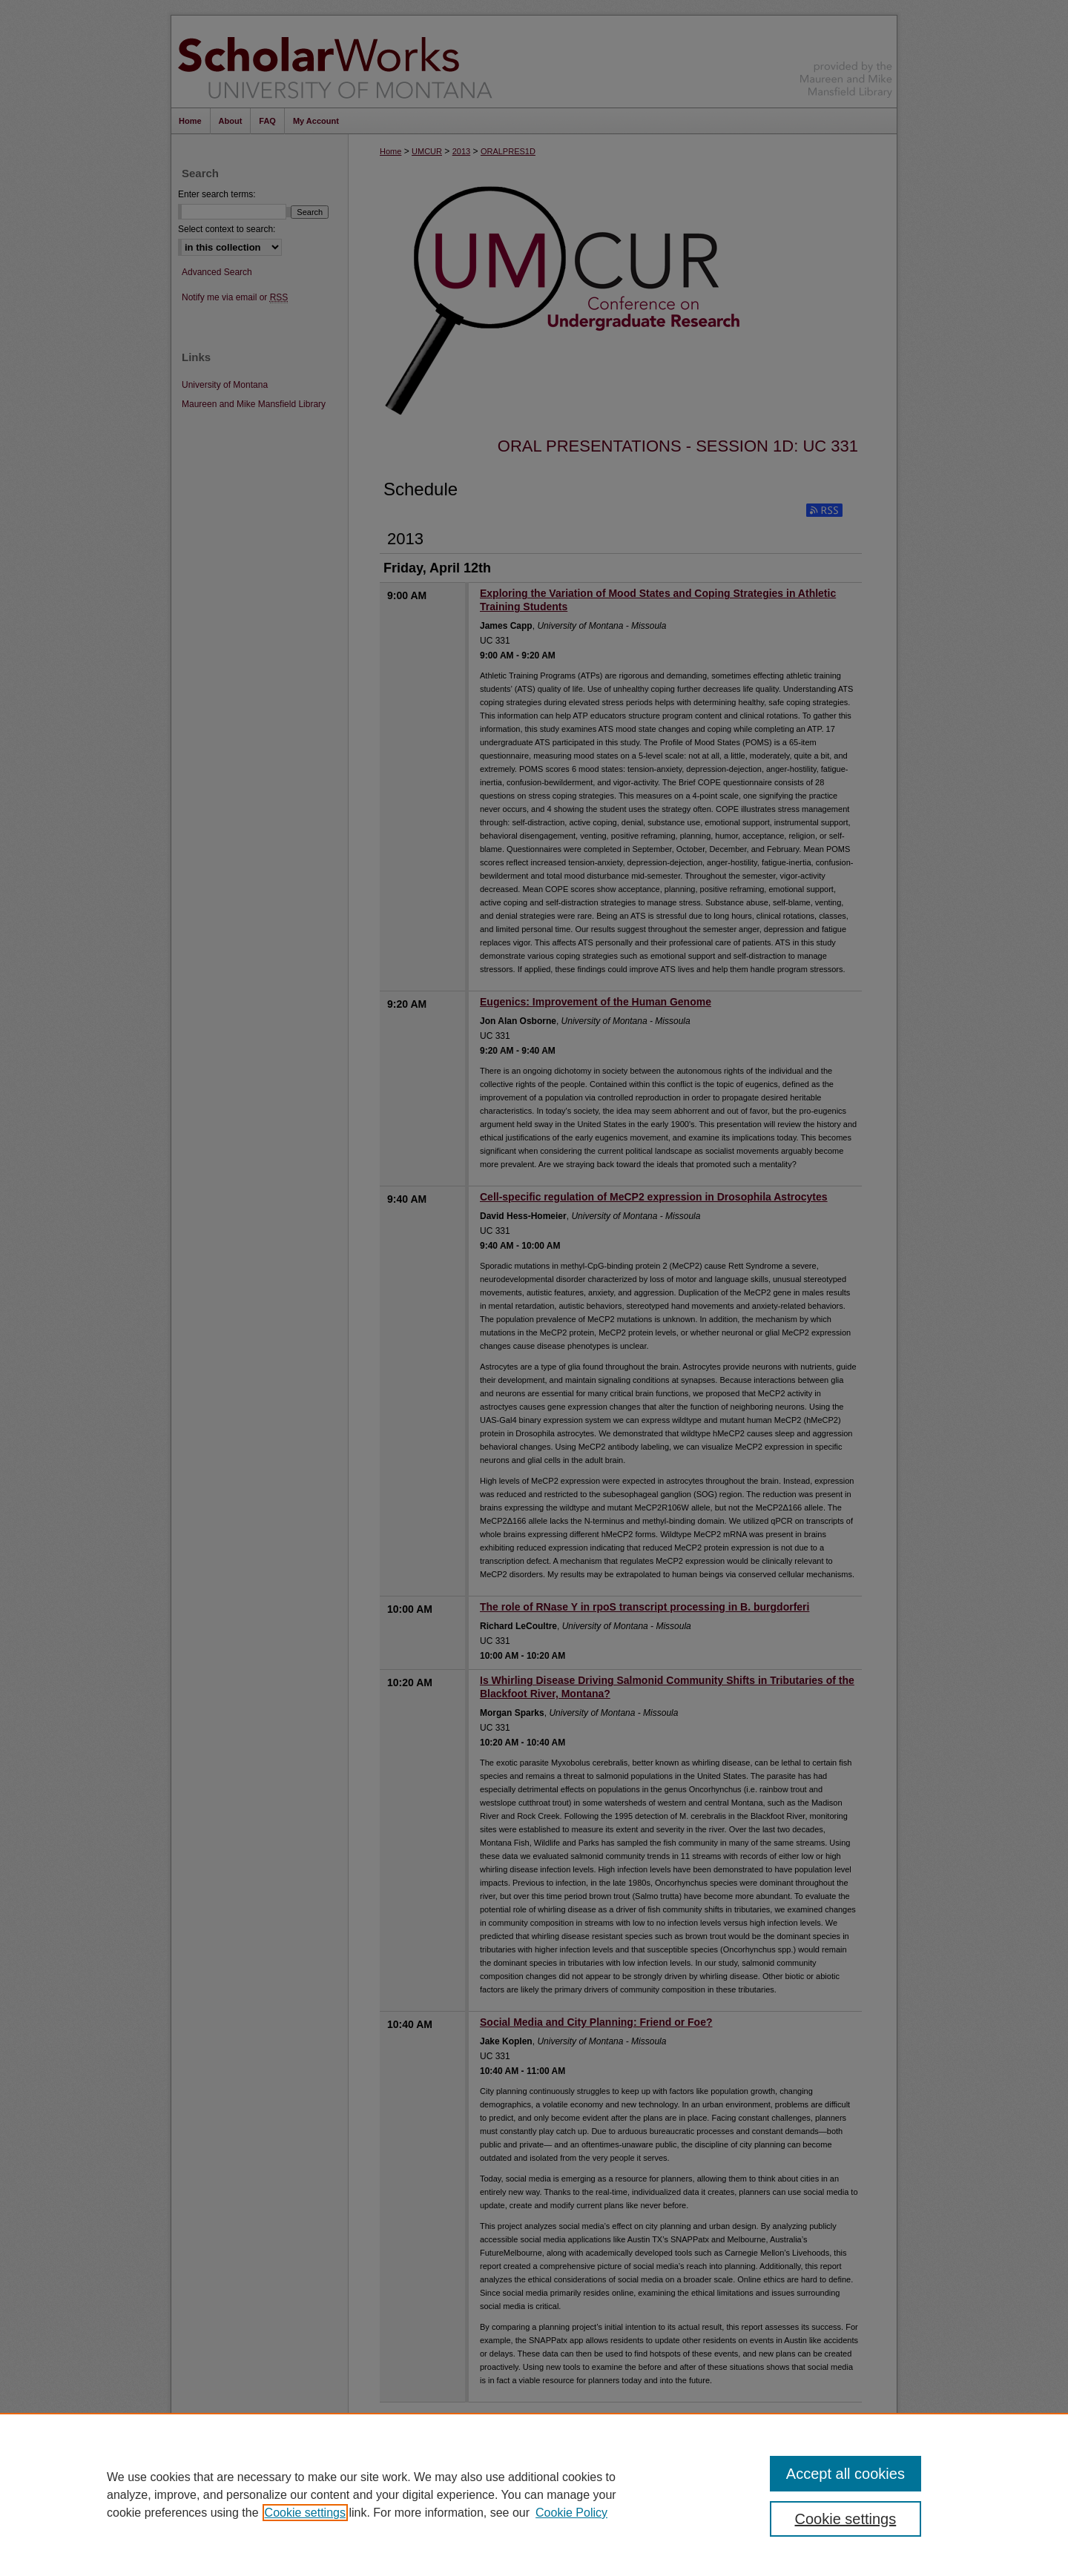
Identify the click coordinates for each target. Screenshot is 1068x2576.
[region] (534, 2494)
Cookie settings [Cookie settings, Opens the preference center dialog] (846, 2519)
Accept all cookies (845, 2474)
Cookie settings (305, 2512)
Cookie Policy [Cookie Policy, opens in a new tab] (571, 2512)
